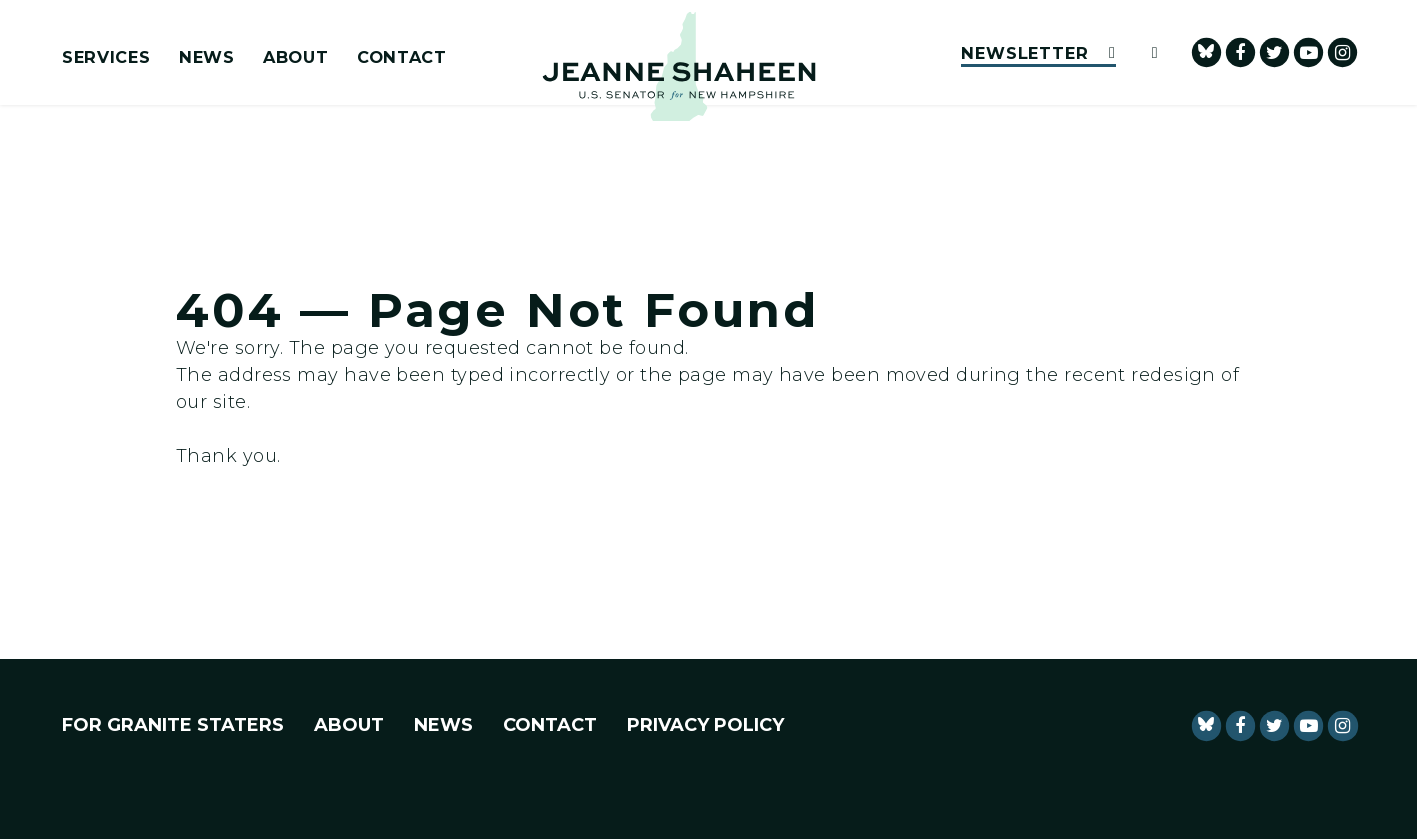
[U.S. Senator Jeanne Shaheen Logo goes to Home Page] (679, 66)
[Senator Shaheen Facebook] (1240, 52)
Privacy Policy (705, 725)
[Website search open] (1146, 52)
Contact (402, 58)
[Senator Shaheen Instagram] (1342, 52)
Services (106, 58)
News (207, 58)
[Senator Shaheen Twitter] (1274, 52)
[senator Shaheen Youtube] (1308, 52)
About (295, 58)
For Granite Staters (173, 725)
